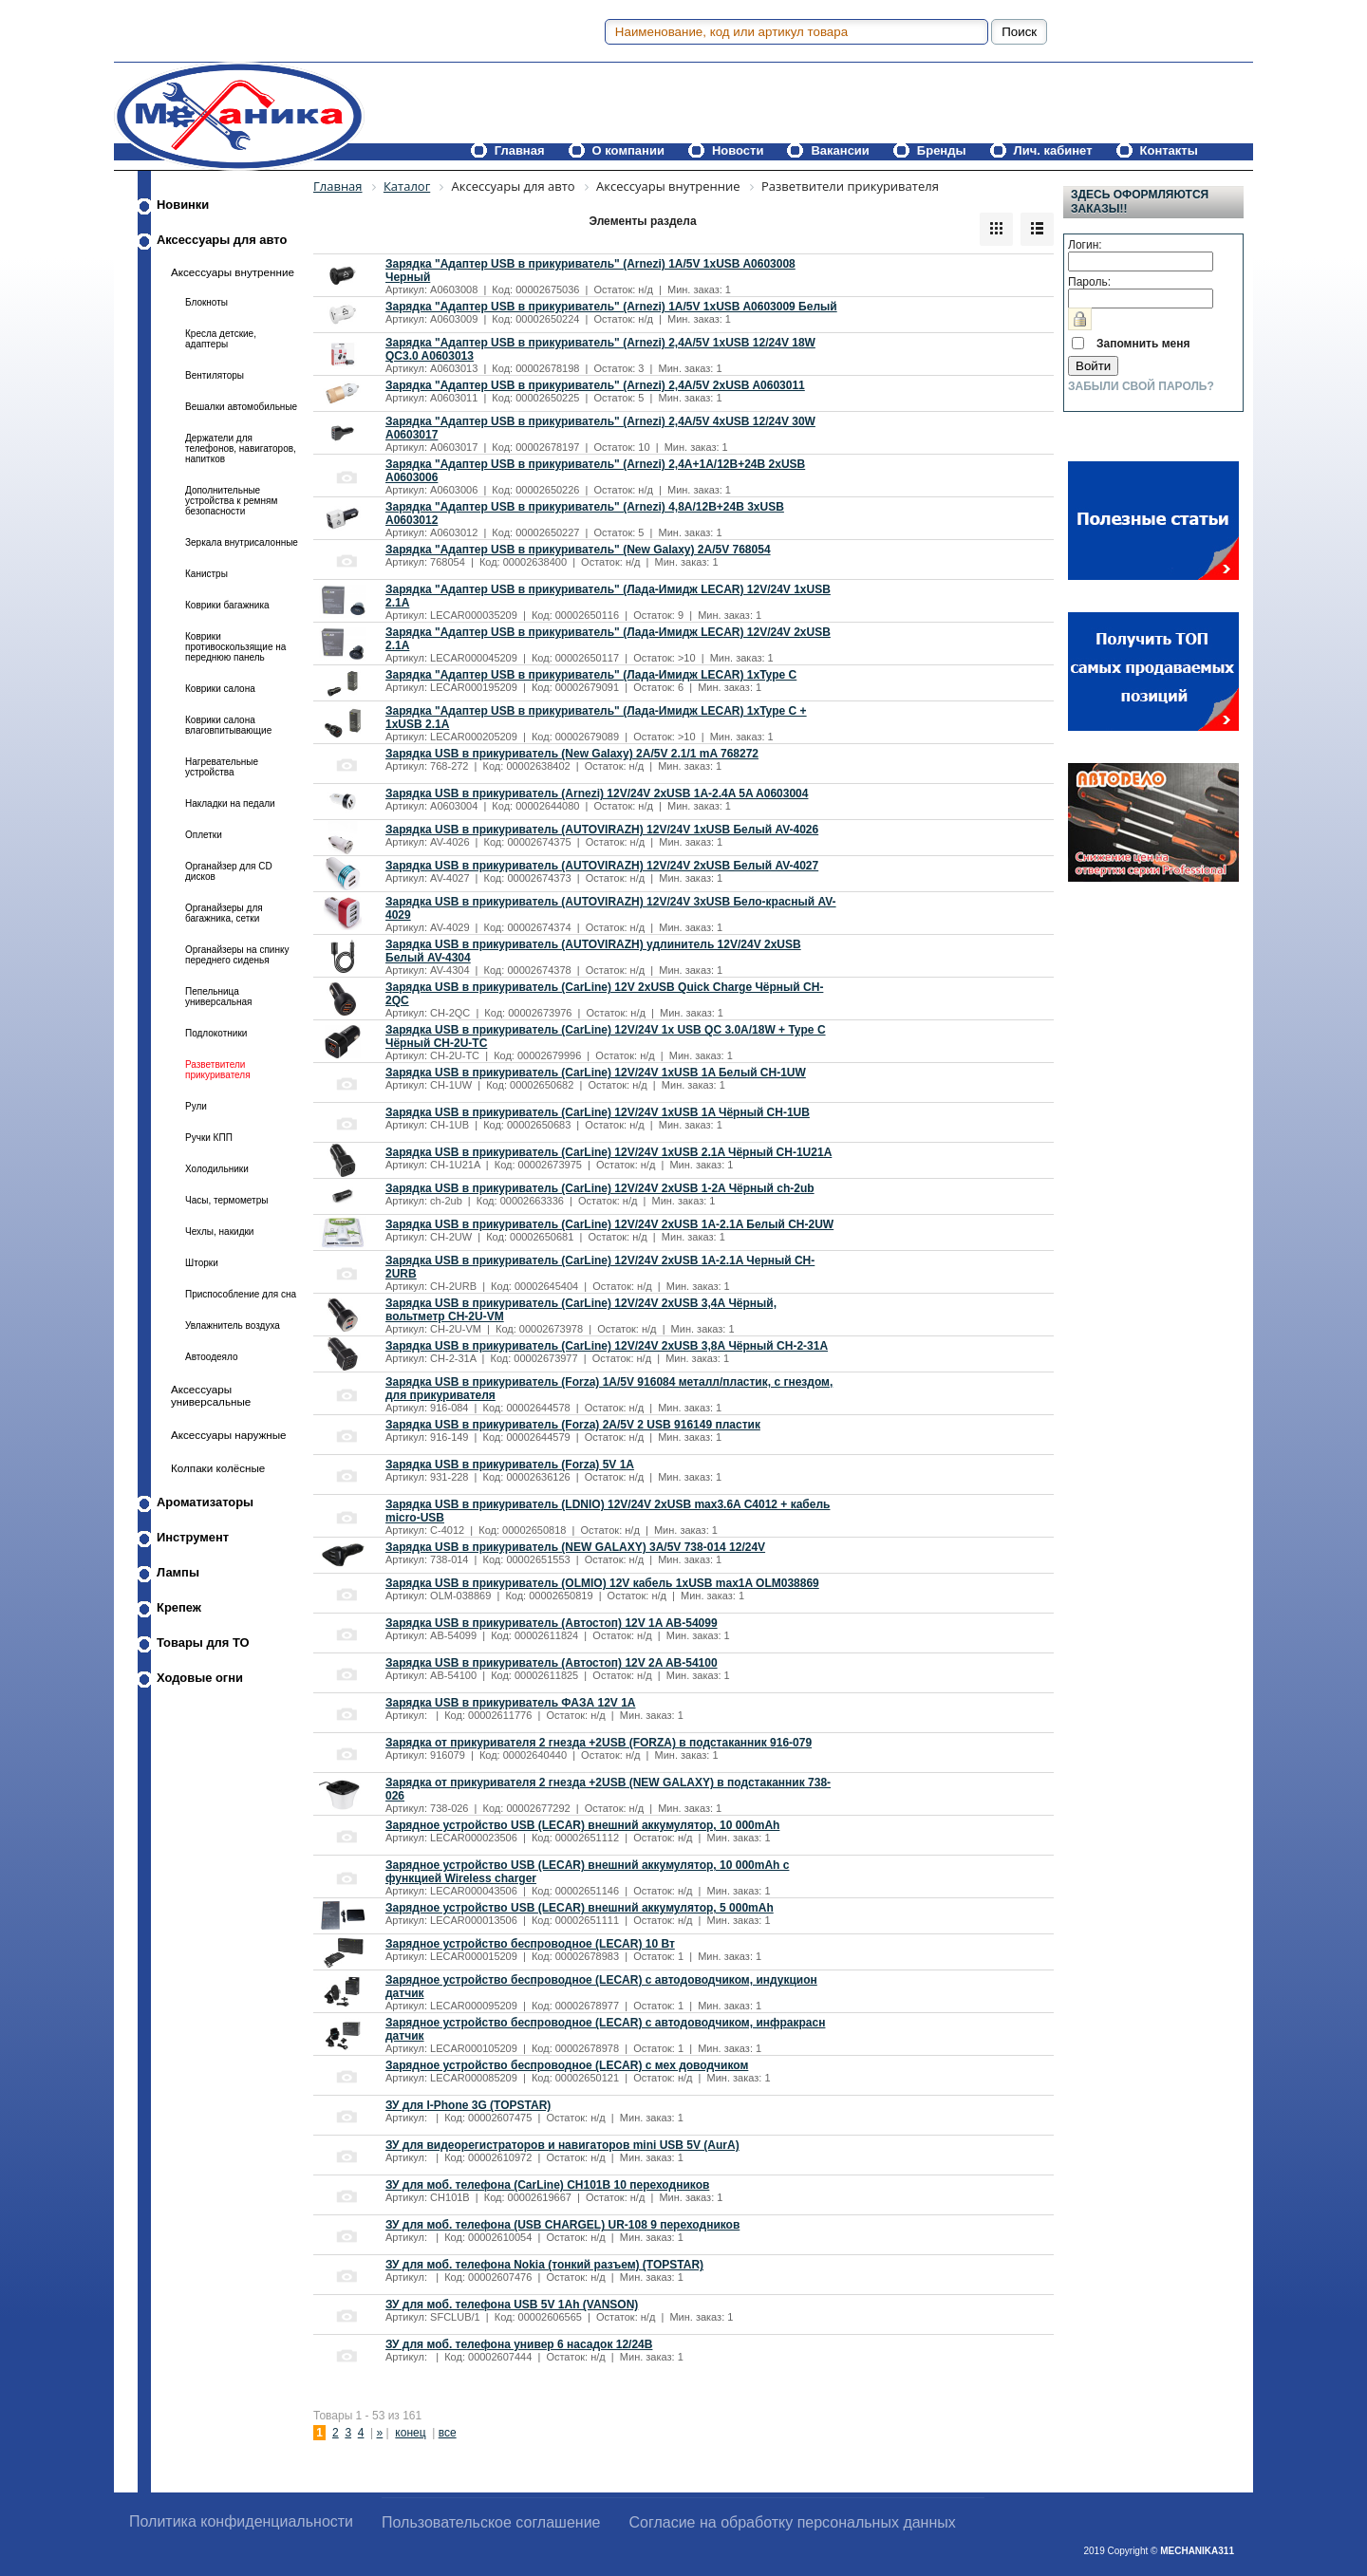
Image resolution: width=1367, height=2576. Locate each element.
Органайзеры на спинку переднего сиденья (237, 954)
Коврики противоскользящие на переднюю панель (235, 647)
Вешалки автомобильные (241, 406)
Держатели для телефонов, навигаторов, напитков (240, 448)
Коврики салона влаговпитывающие (228, 725)
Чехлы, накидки (219, 1231)
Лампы (178, 1572)
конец (410, 2432)
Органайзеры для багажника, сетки (224, 913)
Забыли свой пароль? (1141, 386)
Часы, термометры (226, 1200)
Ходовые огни (200, 1678)
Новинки (183, 204)
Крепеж (179, 1607)
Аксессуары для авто (222, 240)
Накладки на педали (230, 803)
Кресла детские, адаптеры (220, 338)
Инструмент (193, 1537)
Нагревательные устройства (221, 766)
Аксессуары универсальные (211, 1395)
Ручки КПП (209, 1137)
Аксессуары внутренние (232, 272)
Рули (196, 1106)
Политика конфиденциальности (241, 2521)
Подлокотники (216, 1033)
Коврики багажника (227, 605)
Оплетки (203, 835)
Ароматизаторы (205, 1502)
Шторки (201, 1263)
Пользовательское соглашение (491, 2522)
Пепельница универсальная (219, 996)
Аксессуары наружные (229, 1434)
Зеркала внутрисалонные (241, 542)
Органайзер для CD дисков (228, 871)
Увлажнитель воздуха (232, 1325)
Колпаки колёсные (218, 1468)
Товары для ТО (203, 1642)
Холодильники (217, 1169)
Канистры (206, 574)
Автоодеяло (211, 1357)
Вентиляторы (214, 375)
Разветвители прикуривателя (218, 1069)
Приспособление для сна (240, 1294)
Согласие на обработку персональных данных (792, 2522)
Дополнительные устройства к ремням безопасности (231, 500)
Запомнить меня (1143, 343)
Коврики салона (220, 688)
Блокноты (206, 302)
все (448, 2432)
